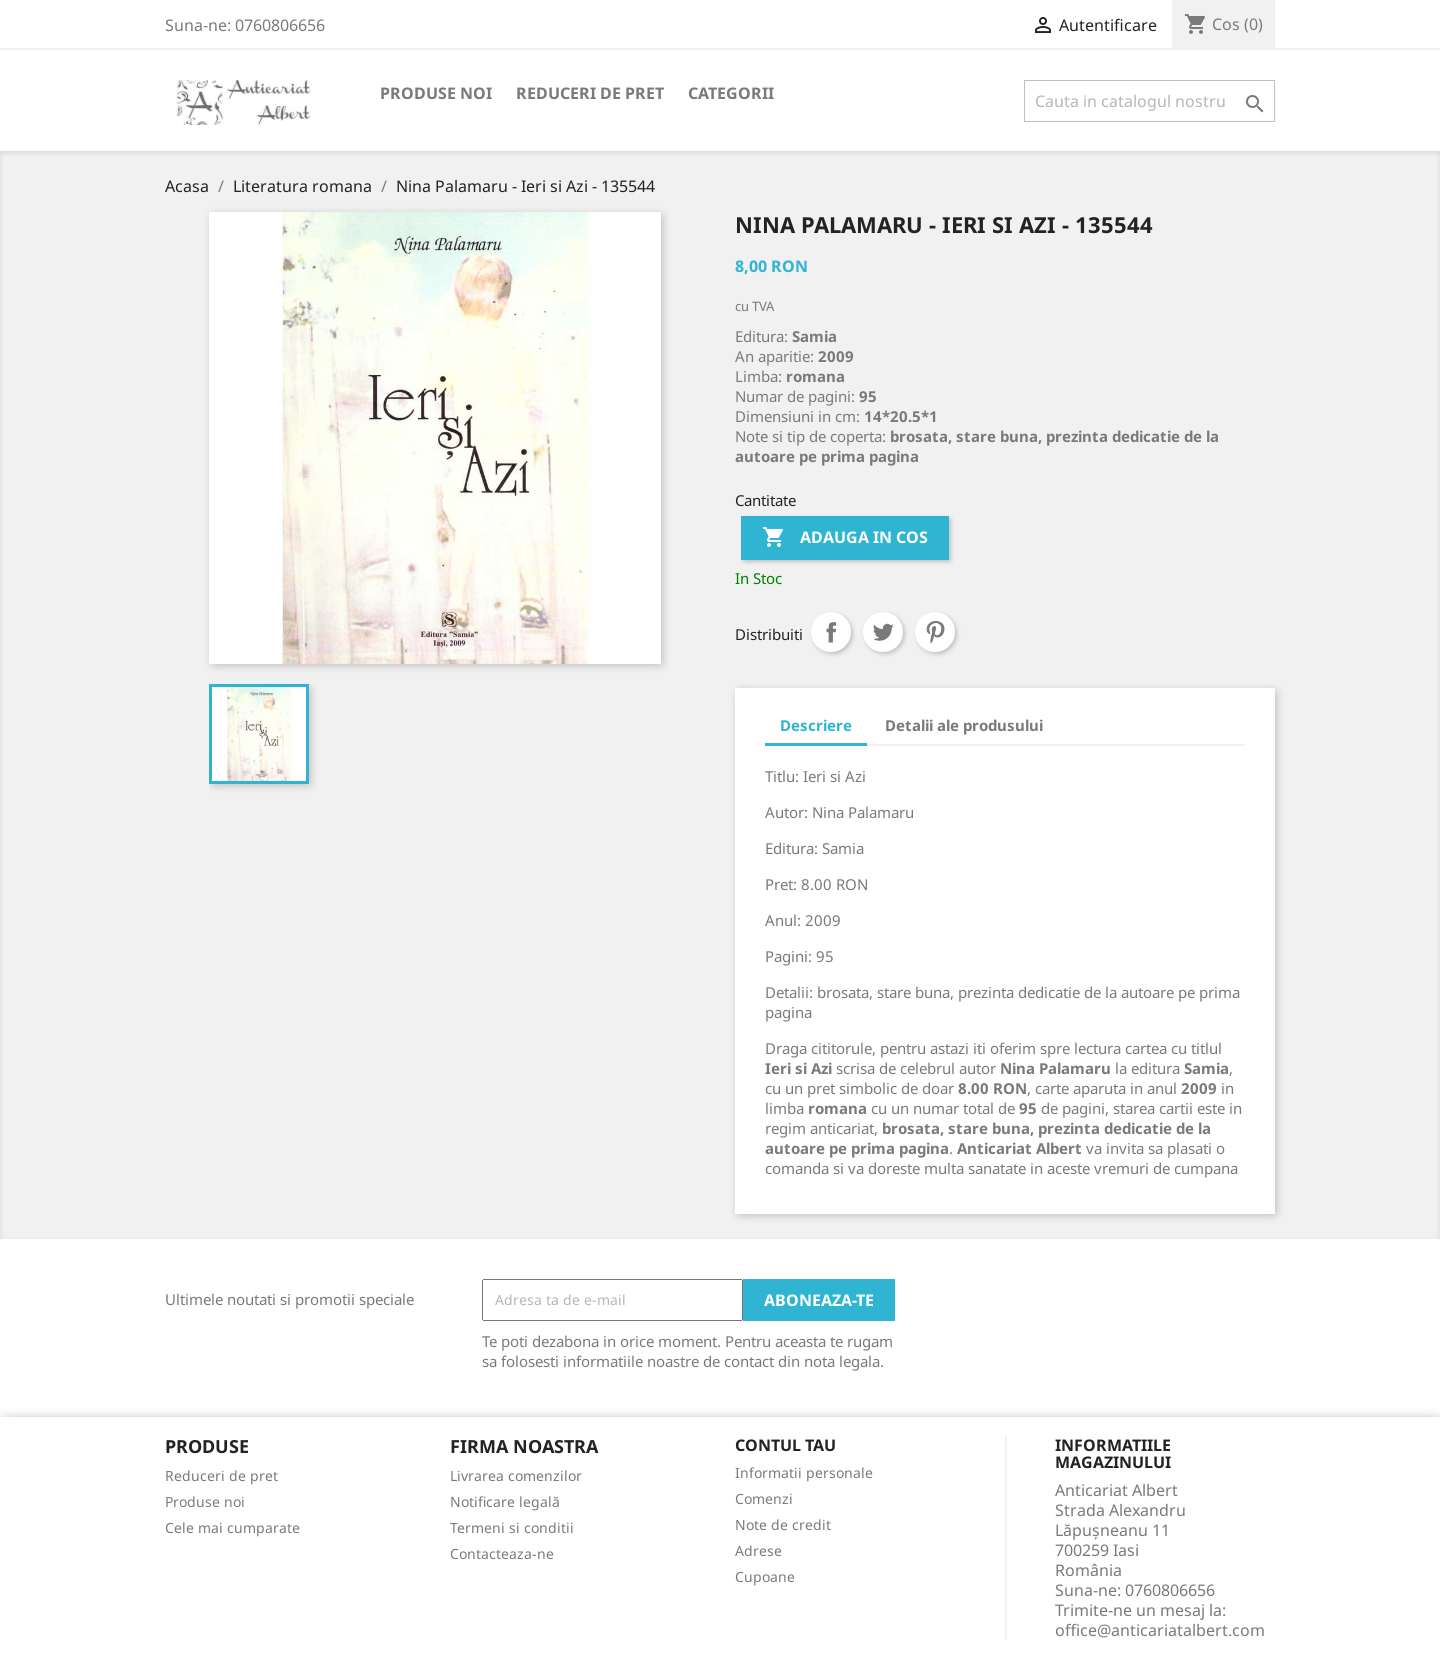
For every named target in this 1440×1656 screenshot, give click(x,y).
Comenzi (764, 1498)
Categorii (731, 93)
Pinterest (935, 632)
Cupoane (765, 1576)
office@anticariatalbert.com (1160, 1630)
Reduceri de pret (590, 93)
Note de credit (783, 1524)
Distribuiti (831, 632)
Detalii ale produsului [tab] (964, 725)
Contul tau (785, 1446)
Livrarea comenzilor (516, 1475)
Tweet (883, 632)
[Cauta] (1149, 101)
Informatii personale (804, 1472)
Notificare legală (505, 1501)
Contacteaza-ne (502, 1553)
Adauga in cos (845, 538)
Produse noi (436, 93)
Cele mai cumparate (232, 1527)
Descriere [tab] (816, 725)
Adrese (758, 1550)
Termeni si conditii (512, 1527)
